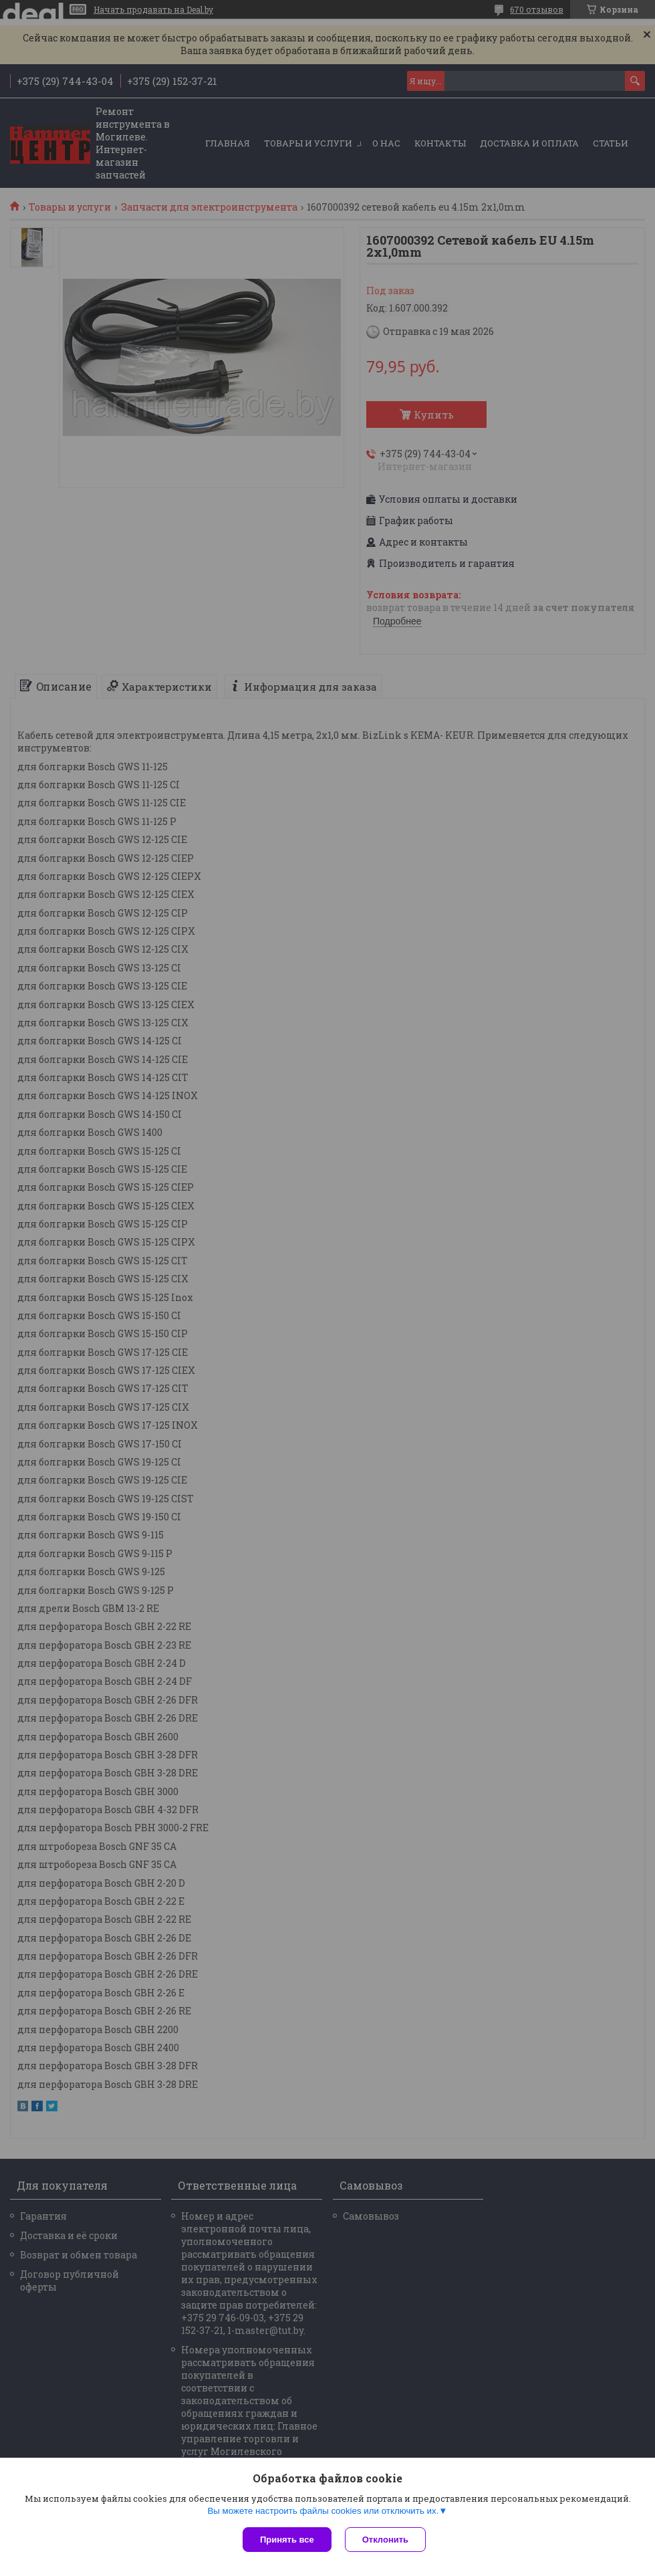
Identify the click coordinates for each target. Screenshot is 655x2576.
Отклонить (385, 2540)
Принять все (287, 2540)
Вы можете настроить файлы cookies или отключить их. (322, 2511)
